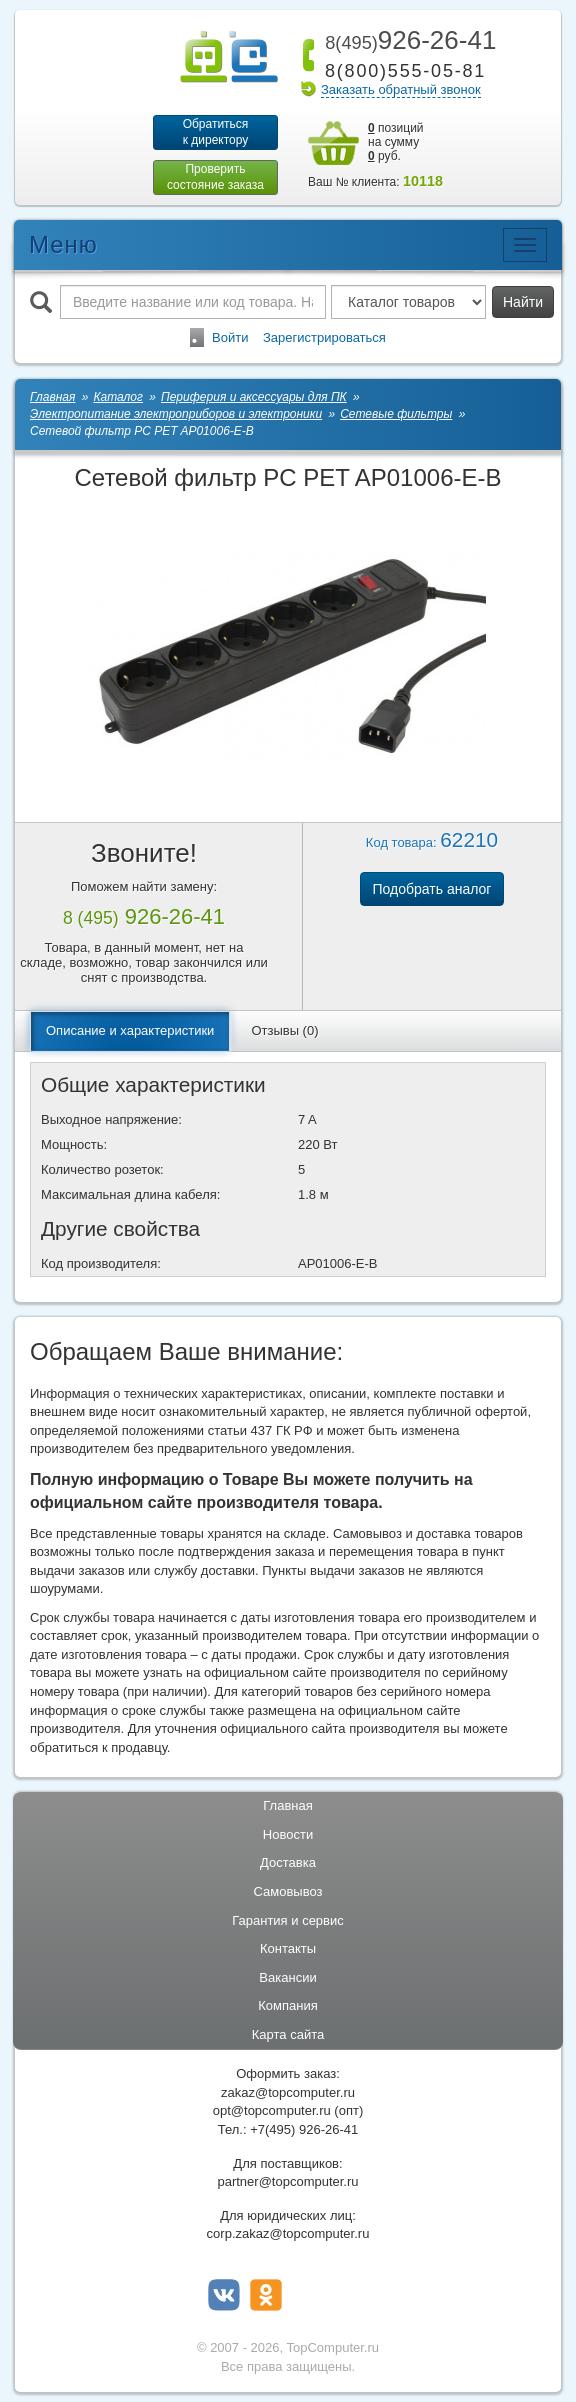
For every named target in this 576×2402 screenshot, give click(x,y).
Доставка (288, 1862)
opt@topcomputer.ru (272, 2110)
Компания (288, 2005)
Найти (523, 302)
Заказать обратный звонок (401, 89)
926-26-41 (407, 40)
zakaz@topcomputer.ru (288, 2092)
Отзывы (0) (284, 1030)
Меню (63, 244)
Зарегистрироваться (324, 337)
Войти (230, 337)
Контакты (288, 1948)
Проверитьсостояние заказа (215, 177)
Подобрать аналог (432, 889)
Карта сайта (288, 2034)
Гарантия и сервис (288, 1920)
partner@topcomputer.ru (287, 2181)
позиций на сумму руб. (396, 142)
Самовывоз (288, 1891)
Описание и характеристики (130, 1030)
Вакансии (287, 1977)
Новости (288, 1834)
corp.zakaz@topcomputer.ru (288, 2233)
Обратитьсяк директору (216, 132)
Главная (287, 1805)
